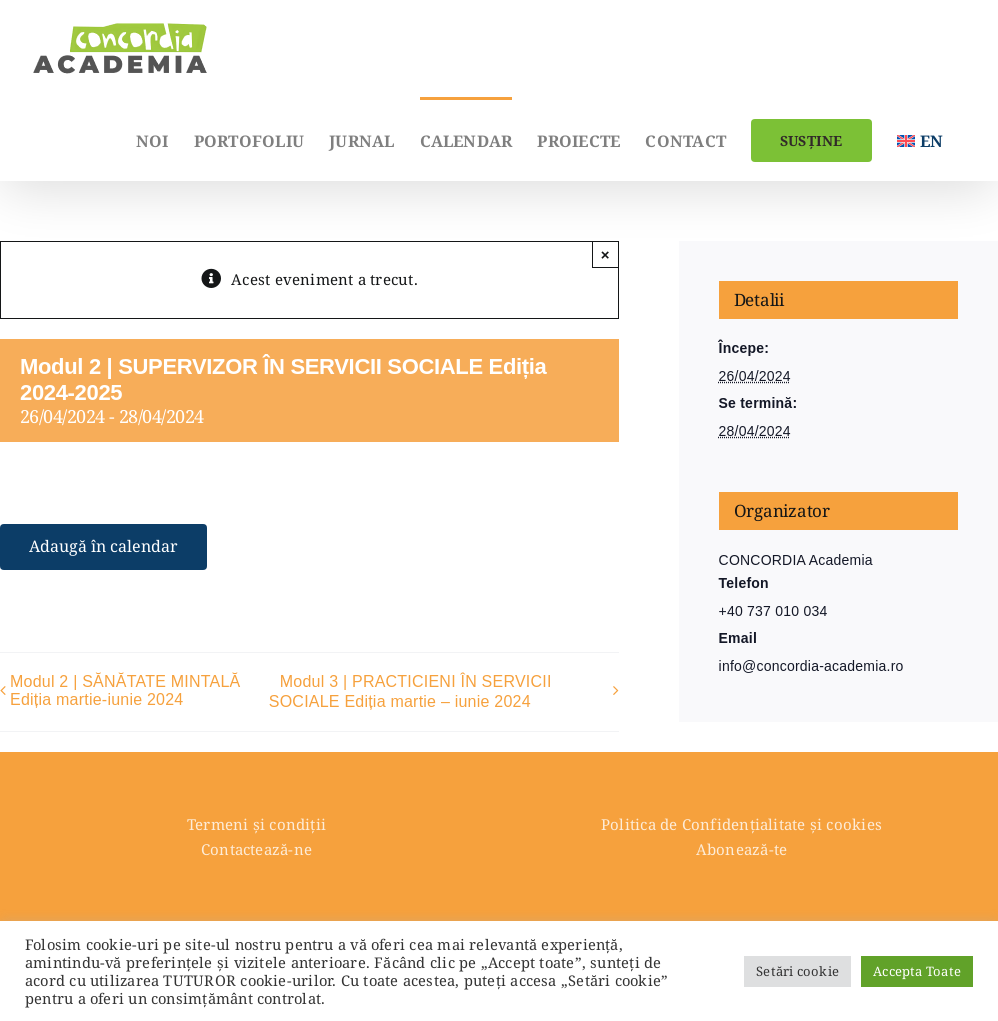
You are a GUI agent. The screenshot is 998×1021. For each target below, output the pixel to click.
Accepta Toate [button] (917, 971)
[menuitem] (920, 139)
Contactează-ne (256, 849)
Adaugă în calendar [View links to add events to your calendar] (103, 546)
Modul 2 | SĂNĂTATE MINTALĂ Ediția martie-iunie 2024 (125, 690)
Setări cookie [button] (797, 971)
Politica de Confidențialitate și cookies (741, 824)
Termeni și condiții (256, 824)
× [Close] (605, 254)
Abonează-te (741, 849)
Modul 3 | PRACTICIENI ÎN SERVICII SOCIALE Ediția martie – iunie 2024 (410, 691)
